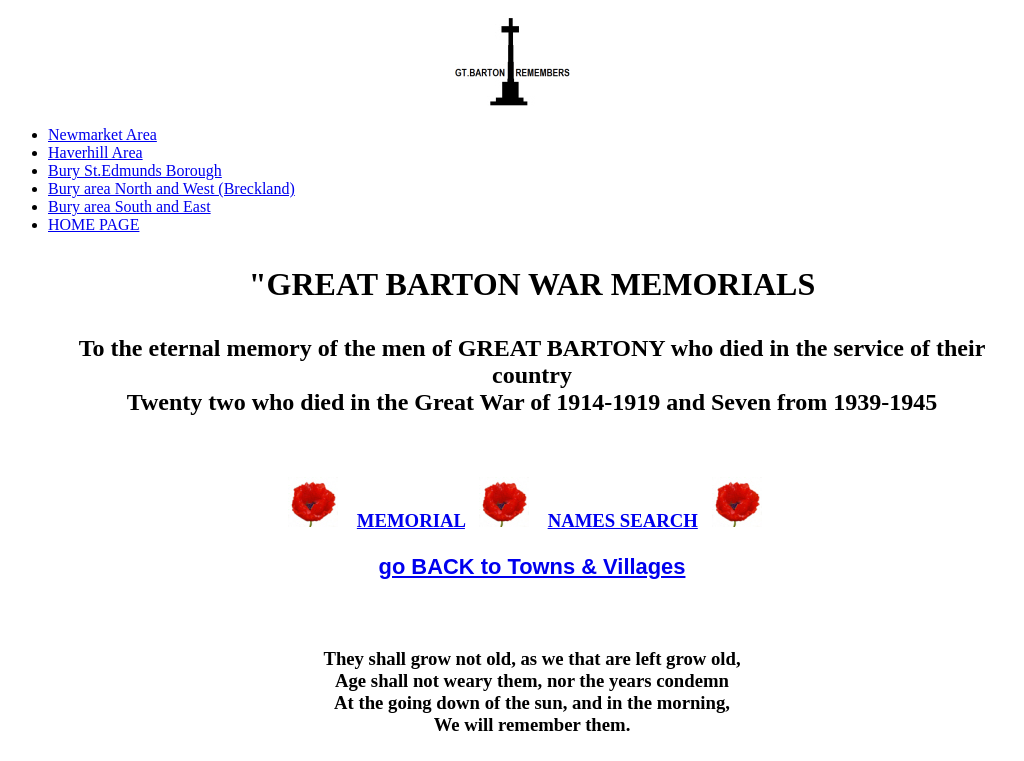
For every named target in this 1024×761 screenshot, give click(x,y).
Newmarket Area (102, 134)
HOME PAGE (93, 224)
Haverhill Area (95, 152)
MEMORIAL (411, 520)
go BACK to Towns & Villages (532, 566)
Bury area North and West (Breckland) (171, 188)
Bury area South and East (129, 206)
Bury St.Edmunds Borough (135, 170)
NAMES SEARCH (623, 520)
